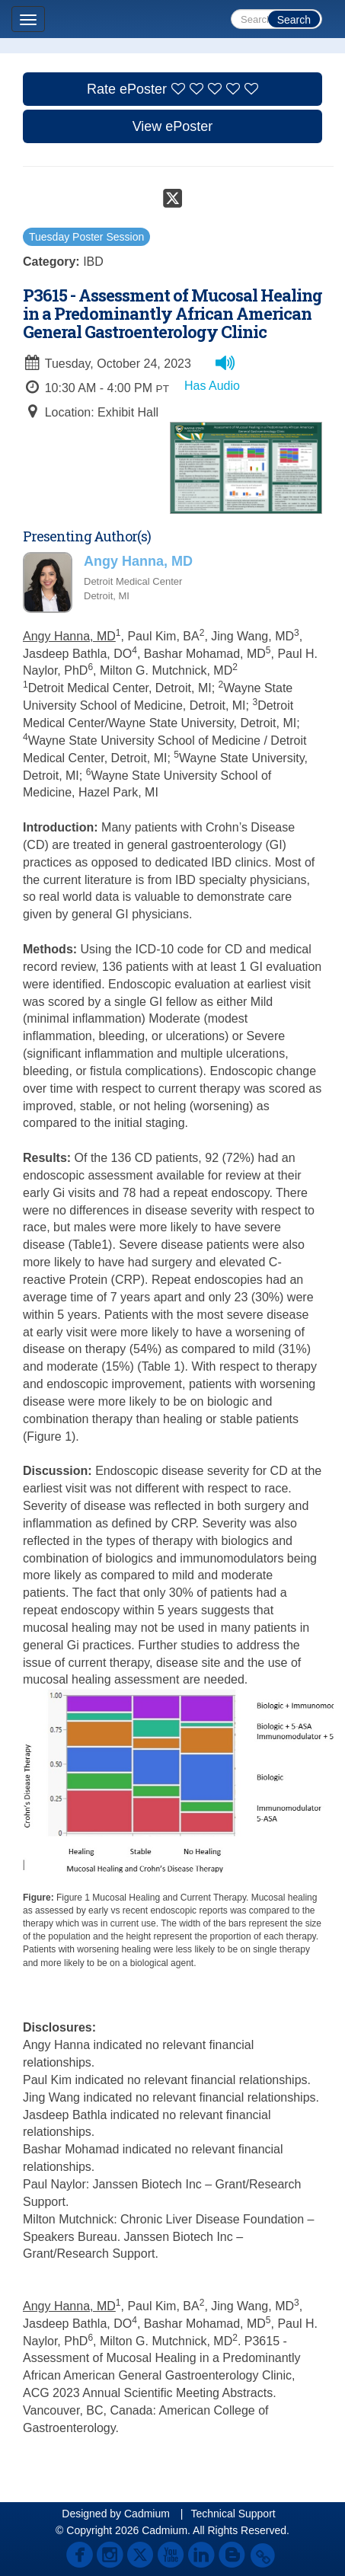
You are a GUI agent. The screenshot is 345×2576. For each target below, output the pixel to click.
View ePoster (173, 126)
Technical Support (232, 2513)
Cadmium (147, 2513)
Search (294, 20)
